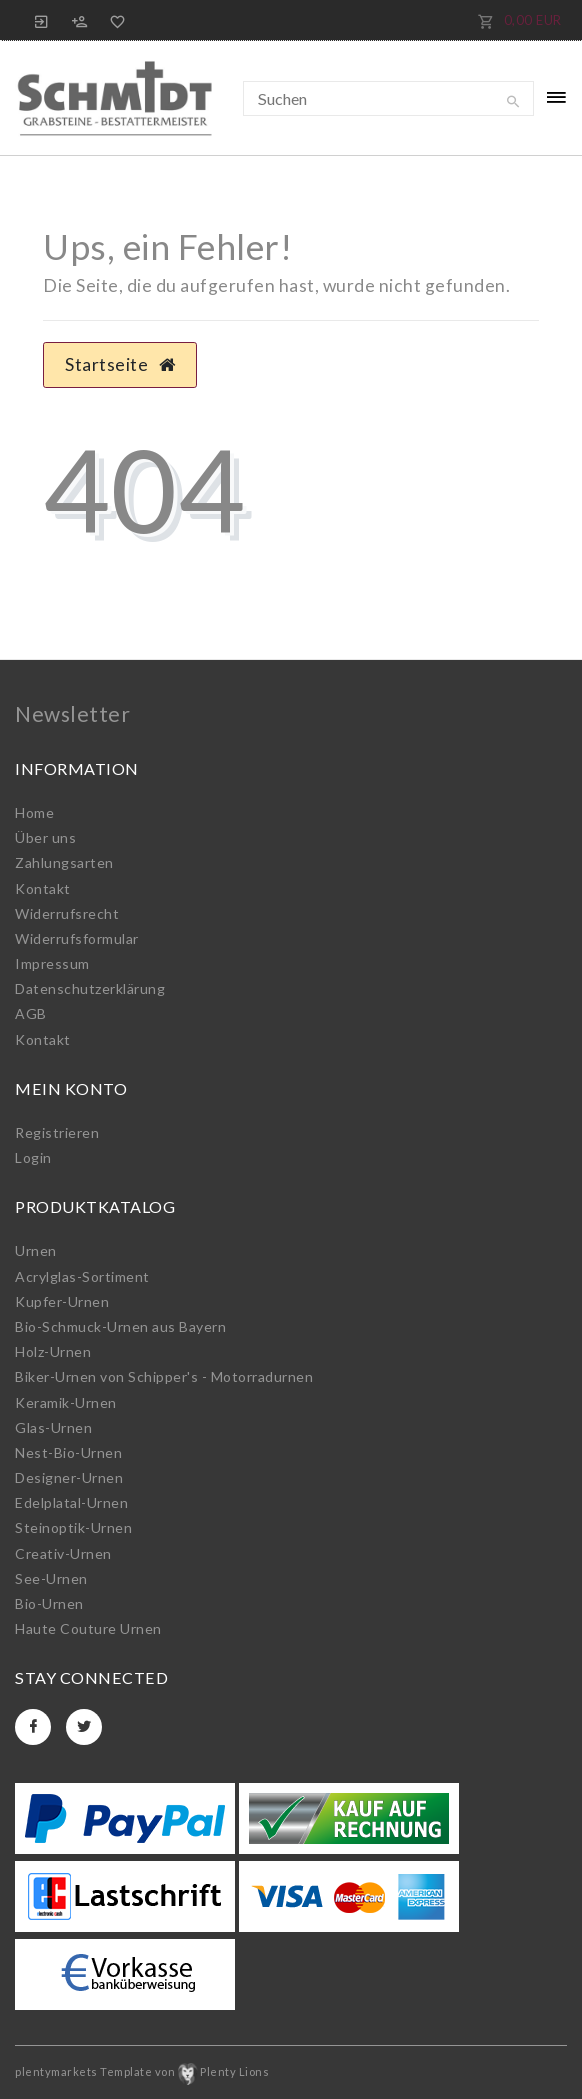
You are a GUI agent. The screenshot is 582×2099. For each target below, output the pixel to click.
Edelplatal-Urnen (71, 1502)
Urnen (36, 1250)
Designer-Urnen (69, 1477)
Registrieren (57, 1132)
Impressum (52, 963)
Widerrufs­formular (77, 938)
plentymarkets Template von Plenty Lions (142, 2071)
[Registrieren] (80, 20)
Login (33, 1157)
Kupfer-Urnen (62, 1301)
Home (34, 812)
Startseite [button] (120, 364)
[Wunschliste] (114, 20)
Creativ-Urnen (63, 1553)
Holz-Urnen (53, 1351)
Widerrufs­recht (67, 913)
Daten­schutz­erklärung (90, 988)
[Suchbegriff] (388, 98)
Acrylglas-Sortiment (82, 1276)
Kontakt (43, 888)
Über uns (45, 837)
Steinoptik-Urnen (73, 1527)
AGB (31, 1013)
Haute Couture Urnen (88, 1628)
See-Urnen (51, 1578)
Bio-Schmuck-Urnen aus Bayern (120, 1326)
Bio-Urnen (49, 1603)
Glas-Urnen (53, 1427)
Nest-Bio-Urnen (68, 1452)
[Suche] (514, 102)
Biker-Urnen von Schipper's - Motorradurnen (164, 1376)
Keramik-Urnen (66, 1402)
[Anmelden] (42, 20)
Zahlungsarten (64, 862)
